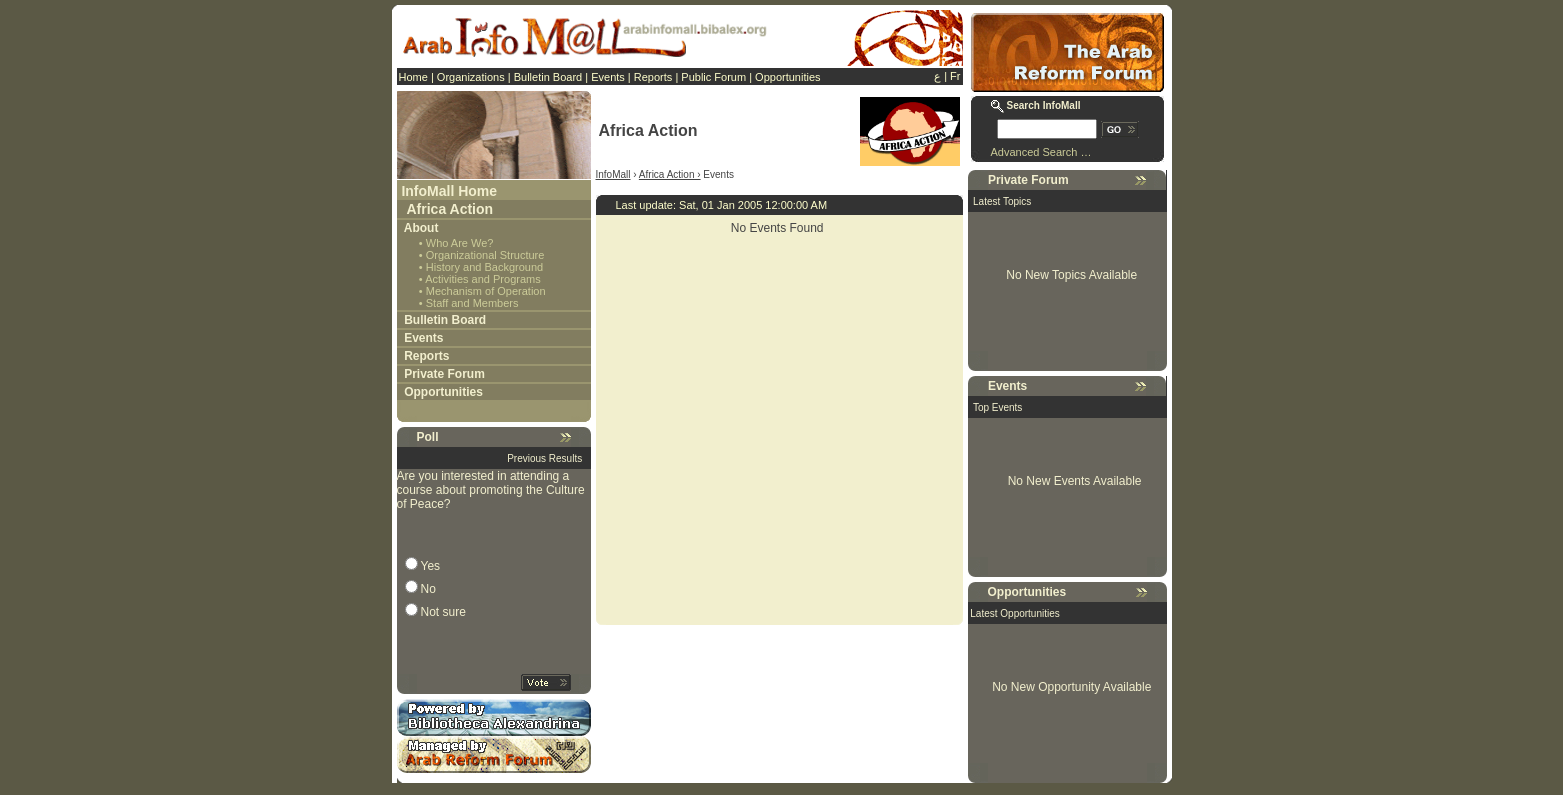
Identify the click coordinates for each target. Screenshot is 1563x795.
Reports (653, 77)
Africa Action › (670, 174)
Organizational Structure (485, 255)
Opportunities (787, 77)
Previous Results (544, 458)
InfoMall (613, 174)
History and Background (484, 267)
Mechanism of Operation (486, 291)
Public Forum (713, 77)
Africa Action (450, 209)
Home (413, 77)
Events (608, 77)
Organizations (471, 77)
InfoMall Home (449, 191)
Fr (955, 76)
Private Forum (444, 374)
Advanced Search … (1041, 152)
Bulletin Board (548, 77)
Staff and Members (472, 303)
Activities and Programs (483, 279)
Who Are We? (460, 243)
